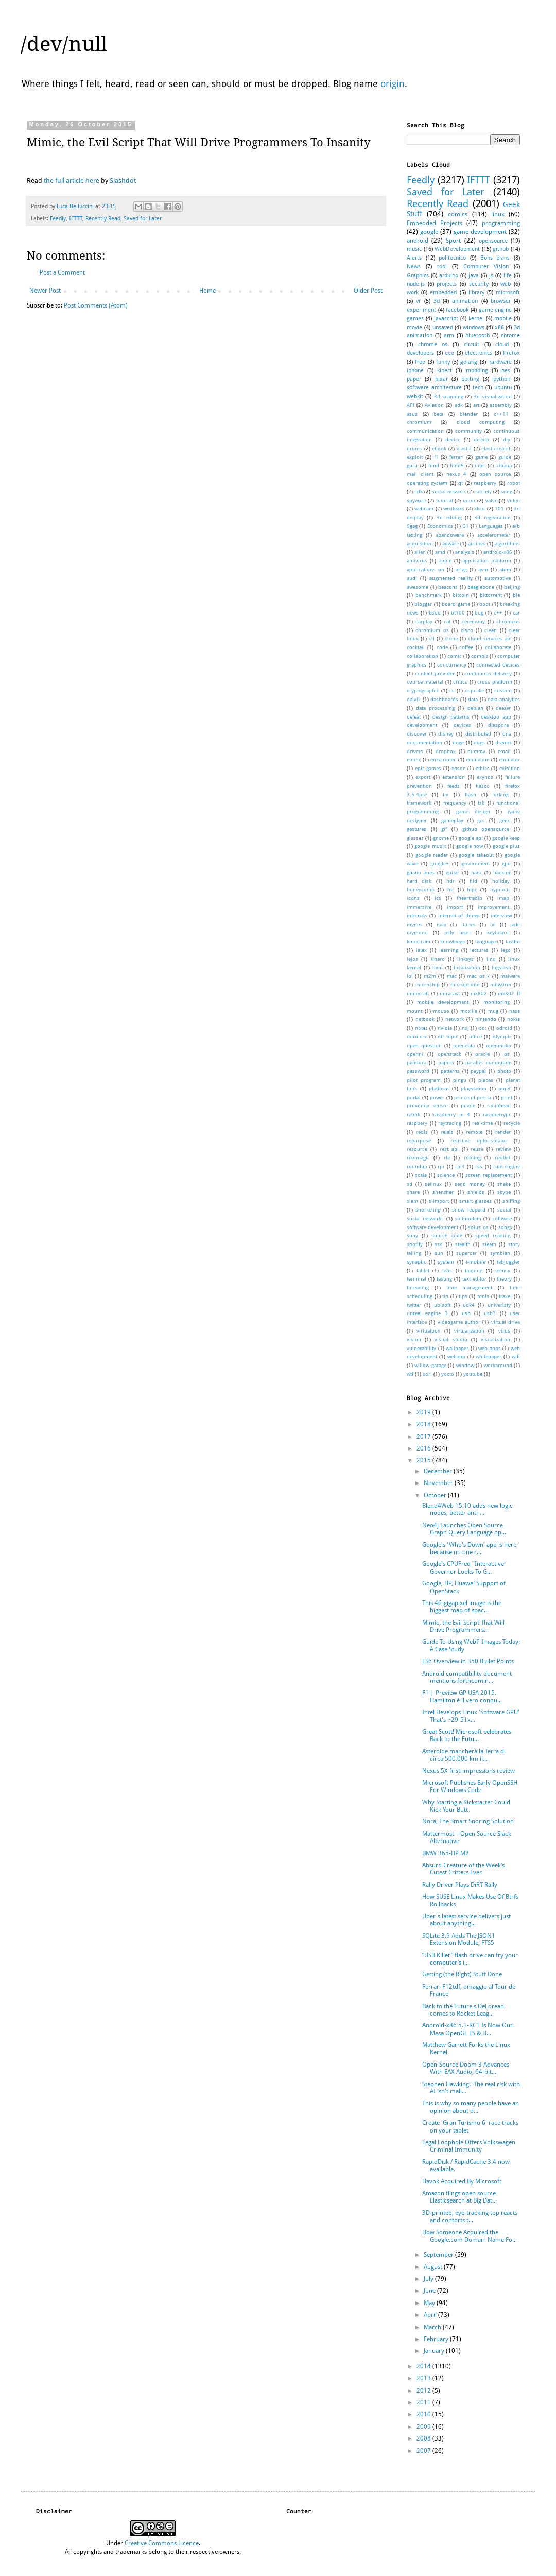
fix (445, 794)
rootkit (502, 1158)
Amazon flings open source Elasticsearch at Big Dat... (459, 2197)
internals (417, 915)
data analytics (504, 699)
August (434, 2267)
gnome (441, 838)
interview (501, 915)
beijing (512, 587)
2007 (424, 2450)
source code (446, 1235)
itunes (468, 924)
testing (444, 1279)
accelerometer (493, 535)
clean (490, 630)
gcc (481, 820)
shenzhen (443, 1192)
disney (446, 734)
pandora (416, 1062)
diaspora (498, 725)
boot (484, 604)
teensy (502, 1270)
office (475, 1036)
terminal (416, 1279)
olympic (502, 1036)
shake (504, 1184)
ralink (413, 1114)
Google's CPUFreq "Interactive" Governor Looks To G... (464, 1567)
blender (469, 414)
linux (498, 214)
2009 (424, 2426)
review (503, 1149)
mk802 (479, 993)
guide (504, 457)
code (442, 647)
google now (469, 846)
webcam (423, 508)
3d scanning (448, 396)
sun (439, 1253)
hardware (500, 362)
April (431, 2314)
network (454, 1019)
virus (504, 1331)
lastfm (513, 941)
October (436, 1495)
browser (501, 301)
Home (207, 290)
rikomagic (418, 1158)
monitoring (496, 1002)
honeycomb (421, 889)
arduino (448, 275)
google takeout (476, 855)
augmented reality (451, 578)
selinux (433, 1184)
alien (420, 552)
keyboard (498, 932)
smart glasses (475, 1201)
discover (417, 734)
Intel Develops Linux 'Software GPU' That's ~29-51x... (470, 1716)
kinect (444, 370)
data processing (435, 708)
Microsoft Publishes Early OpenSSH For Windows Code (469, 1786)
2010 (424, 2414)
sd (409, 1184)
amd (440, 552)
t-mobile (475, 1262)
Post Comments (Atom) (96, 305)
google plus (506, 846)
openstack (449, 1054)
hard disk (419, 881)
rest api (449, 1149)
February (437, 2339)
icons (413, 898)
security (479, 284)
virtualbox (428, 1331)
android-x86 (497, 552)
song (506, 491)
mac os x (478, 976)
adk (459, 405)
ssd (439, 1244)
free (420, 362)
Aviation (434, 405)
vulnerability (421, 1348)
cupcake (474, 690)
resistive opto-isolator (478, 1141)
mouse (441, 1011)
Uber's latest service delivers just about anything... (466, 1920)
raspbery (417, 1123)
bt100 (458, 613)
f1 (436, 457)
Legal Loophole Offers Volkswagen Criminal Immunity (468, 2146)
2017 (424, 1436)
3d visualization (492, 396)
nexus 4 (456, 474)
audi (412, 578)
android (417, 240)
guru (412, 465)
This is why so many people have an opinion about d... (470, 2107)
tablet (422, 1270)
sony (412, 1235)
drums (414, 448)
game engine (495, 309)
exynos (485, 777)
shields (475, 1192)
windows (473, 327)
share (413, 1192)
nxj (465, 1028)
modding (477, 370)
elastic (464, 448)
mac (452, 976)
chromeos (508, 621)
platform (439, 1088)
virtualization (469, 1331)
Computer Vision (486, 266)
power (437, 1097)
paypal (478, 1071)
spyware (416, 500)
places (485, 1080)
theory (504, 1279)
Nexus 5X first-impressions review (468, 1771)
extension (453, 777)
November (439, 1483)
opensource (493, 240)
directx (482, 439)
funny (443, 362)
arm (449, 335)
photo (504, 1071)
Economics (440, 526)
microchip (427, 984)
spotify (415, 1244)
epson (458, 768)
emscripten (443, 759)
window (465, 1365)
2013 (424, 2378)
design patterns (451, 717)
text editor (474, 1279)
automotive (497, 578)
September (439, 2254)
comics (457, 214)
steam (489, 1244)
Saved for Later (143, 218)
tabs (447, 1270)
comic (454, 656)
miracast (450, 993)
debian (475, 708)
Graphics (418, 275)
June (430, 2290)
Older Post (368, 290)
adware (450, 544)
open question (424, 1045)
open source (495, 474)
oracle (482, 1054)
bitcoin (461, 595)
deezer (503, 708)
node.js (416, 284)
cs (452, 690)
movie (414, 327)
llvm (437, 967)
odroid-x (417, 1036)
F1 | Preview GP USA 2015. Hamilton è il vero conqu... (462, 1696)
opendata (464, 1045)
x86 (499, 327)
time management (469, 1287)
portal (414, 1097)
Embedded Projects (434, 223)
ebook (439, 448)
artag (461, 569)
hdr (450, 881)
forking (500, 794)
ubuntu (503, 387)
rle (447, 1158)
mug (493, 1011)
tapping (473, 1270)
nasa (514, 1011)
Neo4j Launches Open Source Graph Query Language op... (464, 1529)
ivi (493, 924)
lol (410, 976)
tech (478, 387)
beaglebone (480, 587)
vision (414, 1339)
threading (418, 1287)
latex (421, 950)
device (452, 439)
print (506, 1097)
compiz (479, 656)
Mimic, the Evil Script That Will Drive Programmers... (463, 1626)
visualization (495, 1339)
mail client (420, 474)
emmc (414, 759)
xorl (427, 1374)
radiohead (499, 1105)
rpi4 (460, 1166)
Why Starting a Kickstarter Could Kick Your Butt (466, 1806)
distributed (478, 734)
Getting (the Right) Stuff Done (462, 1974)
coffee (466, 647)
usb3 (490, 1313)
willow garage (430, 1365)
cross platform (494, 682)
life (507, 275)
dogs (479, 742)
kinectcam (418, 941)
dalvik (414, 699)
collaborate (498, 647)
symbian (500, 1253)
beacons (448, 587)
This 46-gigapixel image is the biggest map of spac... (461, 1606)
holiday (501, 881)
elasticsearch (496, 448)
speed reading (492, 1235)
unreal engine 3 (427, 1313)
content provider (435, 673)
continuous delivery (488, 673)
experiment (421, 309)
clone (451, 638)
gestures (416, 829)
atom (505, 569)
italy (441, 924)
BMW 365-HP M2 (445, 1853)
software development (432, 1227)
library (476, 292)
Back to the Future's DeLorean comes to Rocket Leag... (463, 2010)
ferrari (456, 457)
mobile (503, 318)
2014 (424, 2366)
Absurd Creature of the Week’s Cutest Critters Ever (463, 1869)
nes (505, 370)
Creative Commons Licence (162, 2543)
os (507, 1054)
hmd (433, 465)
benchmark (428, 595)
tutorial (444, 500)
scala (421, 1175)
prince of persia (472, 1097)
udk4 (469, 1305)
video (513, 500)
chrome (510, 335)
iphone (415, 370)
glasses (415, 838)
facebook (457, 309)
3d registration (492, 517)
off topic (448, 1036)
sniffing (511, 1201)
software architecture (434, 387)
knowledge (452, 941)
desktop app (496, 717)
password (418, 1071)
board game (456, 604)
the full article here (71, 180)
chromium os (431, 630)
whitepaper (488, 1356)
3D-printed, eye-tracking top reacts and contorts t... (469, 2216)
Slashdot (123, 180)
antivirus (417, 561)
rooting (472, 1158)
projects (447, 284)
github (501, 249)
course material (425, 682)
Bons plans (495, 257)
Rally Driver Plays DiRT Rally (459, 1884)
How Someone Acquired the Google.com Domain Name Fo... (469, 2236)
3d (436, 301)
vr (418, 301)
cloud (502, 344)
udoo (469, 500)
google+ (439, 863)
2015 (424, 1460)
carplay (423, 621)
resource (417, 1149)
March (433, 2327)
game (481, 457)
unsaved (442, 327)
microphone (464, 984)
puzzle (468, 1105)
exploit (415, 457)
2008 (424, 2438)
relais (447, 1132)
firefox (511, 353)
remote (474, 1132)
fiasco (483, 786)
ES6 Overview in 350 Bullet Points (468, 1661)
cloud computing (481, 422)
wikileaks (453, 508)
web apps (489, 1348)
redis (422, 1132)
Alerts (414, 257)
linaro (438, 959)
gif (444, 829)
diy (506, 439)
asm (483, 569)
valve (491, 500)
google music (430, 846)
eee (449, 353)
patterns (450, 1071)
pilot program (424, 1080)
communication (425, 431)
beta (438, 414)
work (413, 292)
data (473, 699)
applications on (425, 569)
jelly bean (457, 932)
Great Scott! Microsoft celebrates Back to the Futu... (466, 1735)
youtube (472, 1374)
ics (438, 898)
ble (516, 595)
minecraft (418, 993)
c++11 (501, 414)
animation (465, 301)
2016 (424, 1448)
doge (458, 742)
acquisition (420, 544)
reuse (477, 1149)
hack (476, 872)
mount (414, 1011)
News (414, 266)
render (503, 1132)
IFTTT (75, 218)
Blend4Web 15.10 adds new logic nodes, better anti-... (467, 1509)
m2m (430, 976)
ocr (482, 1028)
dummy (476, 751)
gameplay (452, 820)
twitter (414, 1305)
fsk (481, 803)
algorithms (507, 544)
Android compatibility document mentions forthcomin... (467, 1677)
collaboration (422, 656)
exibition (509, 768)
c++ (498, 613)
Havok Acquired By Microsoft (461, 2181)
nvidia (445, 1028)
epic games (428, 768)
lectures (479, 950)
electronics (478, 353)
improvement (493, 907)
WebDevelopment (457, 249)
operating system (427, 483)
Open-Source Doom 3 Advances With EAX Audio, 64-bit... (465, 2068)
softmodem (468, 1218)
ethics (483, 768)
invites (414, 924)
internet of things (459, 915)
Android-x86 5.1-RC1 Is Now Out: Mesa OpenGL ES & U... (468, 2029)
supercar (466, 1253)
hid (473, 881)
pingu (459, 1080)
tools (483, 1296)
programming (501, 223)
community (468, 431)
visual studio (451, 1339)
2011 (424, 2402)
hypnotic (500, 889)
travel (505, 1296)
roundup (417, 1166)
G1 (465, 526)
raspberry (485, 483)
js (491, 275)
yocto (447, 1374)
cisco (467, 630)
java (473, 275)
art (476, 405)
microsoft (508, 292)
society (483, 491)
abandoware (450, 535)
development (422, 725)
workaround (498, 1365)
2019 (424, 1412)
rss (478, 1166)
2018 (424, 1424)
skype (504, 1192)
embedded (443, 292)
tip (445, 1296)
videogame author (459, 1322)
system (446, 1262)
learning (448, 950)
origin (392, 83)
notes (421, 1028)
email (504, 751)
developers (420, 353)
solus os (478, 1227)
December (439, 1471)
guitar (452, 872)
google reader (431, 855)
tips (463, 1296)
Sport (453, 240)
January (435, 2351)
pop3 (504, 1088)
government (476, 863)
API (410, 405)
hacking (502, 872)
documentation (424, 742)
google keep (506, 838)
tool (442, 266)
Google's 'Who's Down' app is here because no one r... (469, 1548)
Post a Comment (62, 272)
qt (460, 483)
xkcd (479, 508)
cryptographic (423, 690)
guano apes (421, 872)
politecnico (452, 257)
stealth (463, 1244)
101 (499, 508)
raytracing (449, 1123)
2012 (424, 2390)
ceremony (473, 621)
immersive (419, 907)
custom (503, 690)
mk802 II (509, 993)
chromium (419, 422)
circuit (471, 344)
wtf (410, 1374)
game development (480, 231)
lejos (412, 959)
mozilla (468, 1011)
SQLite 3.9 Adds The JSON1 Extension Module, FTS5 (458, 1939)
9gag (412, 526)
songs (505, 1227)
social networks (425, 1218)
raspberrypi (496, 1114)
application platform (486, 561)
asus (412, 414)
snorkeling (427, 1210)
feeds (453, 786)
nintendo (485, 1019)
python (501, 379)
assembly (501, 405)
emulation (478, 759)
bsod (435, 613)
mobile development (442, 1002)
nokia (513, 1019)
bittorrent (491, 595)
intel (480, 465)
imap (503, 898)
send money (470, 1184)
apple (445, 561)
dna (506, 734)
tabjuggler (508, 1262)
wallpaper (457, 1348)
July (429, 2278)
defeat (414, 717)
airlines (476, 544)
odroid (504, 1028)
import (455, 907)
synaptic (416, 1262)
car (516, 613)
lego (506, 950)
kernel (476, 318)
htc (451, 889)
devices (462, 725)
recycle (511, 1123)
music (414, 249)
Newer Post (45, 290)
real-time (482, 1123)
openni (415, 1054)
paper (414, 379)
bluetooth (477, 335)
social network (449, 491)
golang (468, 362)
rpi (441, 1166)
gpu (506, 863)
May (430, 2303)
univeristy (499, 1305)
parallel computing (488, 1062)
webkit (415, 396)
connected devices (498, 665)
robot (513, 483)
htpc (472, 889)
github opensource (486, 829)
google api (471, 838)
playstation (473, 1088)
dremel (503, 742)
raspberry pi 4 (451, 1114)
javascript (446, 318)
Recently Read (102, 218)
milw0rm (500, 984)
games (415, 318)
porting (470, 379)
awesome (417, 587)
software (502, 1218)
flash (470, 794)
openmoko (498, 1045)
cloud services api (490, 638)
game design (473, 811)
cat (447, 621)
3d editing (449, 517)
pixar (441, 379)
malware (510, 976)
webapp (456, 1356)
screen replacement (488, 1175)
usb (466, 1313)
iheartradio (469, 898)
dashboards (444, 699)
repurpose (419, 1141)
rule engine (506, 1166)
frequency (454, 803)
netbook (425, 1019)
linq (491, 959)
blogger (423, 604)
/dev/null (64, 44)
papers (446, 1062)
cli (432, 638)
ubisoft (442, 1305)
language (485, 941)
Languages (491, 526)
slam (412, 1201)
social (504, 1210)
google (429, 231)
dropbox (446, 751)
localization (467, 967)
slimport (439, 1201)
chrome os (433, 344)
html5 (457, 465)
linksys (465, 959)
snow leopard (468, 1210)
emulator (509, 759)
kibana (504, 465)
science (446, 1175)
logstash (501, 967)
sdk (418, 491)
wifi (516, 1356)
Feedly (58, 218)
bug (479, 613)
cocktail (416, 647)
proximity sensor (427, 1105)
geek (504, 820)
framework (419, 803)
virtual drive (505, 1322)
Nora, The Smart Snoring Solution (468, 1821)
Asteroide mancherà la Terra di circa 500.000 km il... (464, 1755)
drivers (415, 751)
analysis (464, 552)
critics (460, 682)
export (422, 777)
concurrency (451, 665)
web (505, 284)
